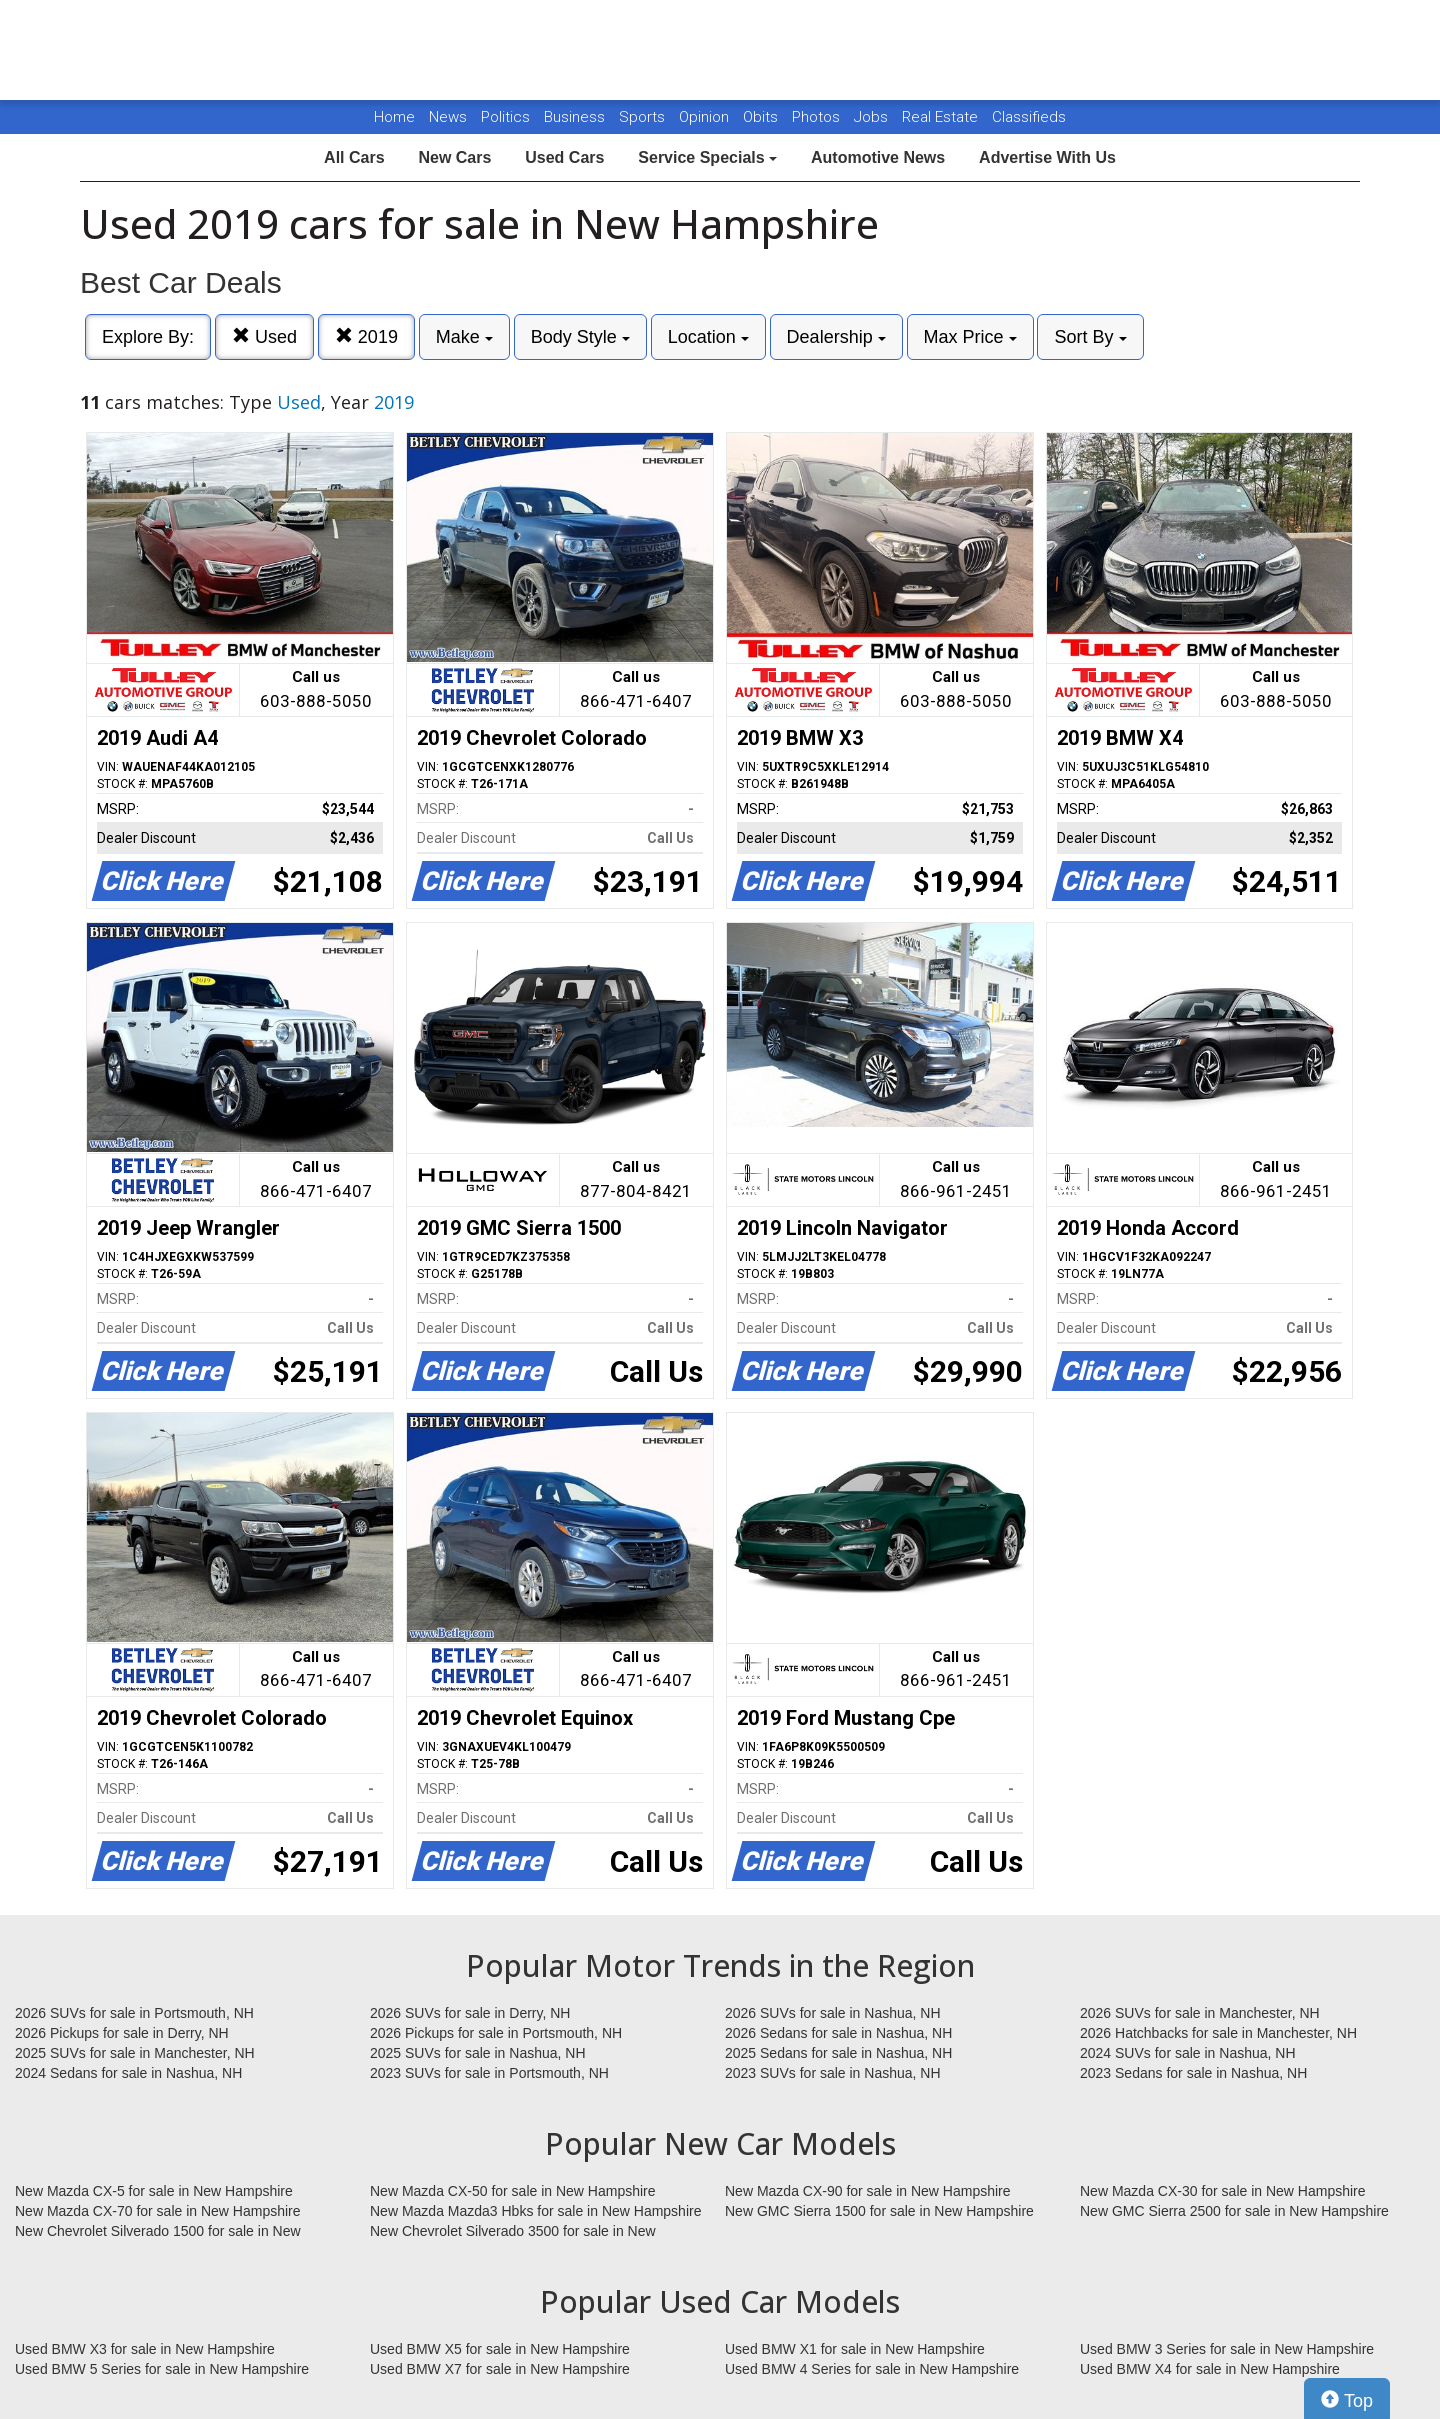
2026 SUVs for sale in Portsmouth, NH (134, 2013)
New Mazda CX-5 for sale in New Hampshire (154, 2191)
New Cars (454, 157)
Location (708, 337)
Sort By (1090, 337)
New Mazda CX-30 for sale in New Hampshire (1223, 2191)
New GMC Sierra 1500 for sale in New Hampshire (879, 2211)
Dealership (836, 337)
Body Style (580, 337)
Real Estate (942, 117)
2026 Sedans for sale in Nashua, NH (838, 2033)
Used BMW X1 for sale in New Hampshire (855, 2349)
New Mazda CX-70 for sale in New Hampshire (158, 2211)
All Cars (354, 157)
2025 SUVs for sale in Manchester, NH (135, 2053)
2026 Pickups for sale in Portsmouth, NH (496, 2033)
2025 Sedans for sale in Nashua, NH (838, 2053)
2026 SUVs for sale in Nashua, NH (833, 2013)
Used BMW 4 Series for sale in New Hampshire (872, 2369)
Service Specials (707, 157)
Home (394, 117)
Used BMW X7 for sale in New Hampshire (500, 2369)
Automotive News (878, 157)
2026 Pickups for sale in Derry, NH (122, 2033)
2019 (366, 336)
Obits (762, 117)
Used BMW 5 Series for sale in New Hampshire (162, 2369)
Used (264, 336)
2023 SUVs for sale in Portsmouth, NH (489, 2073)
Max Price (970, 337)
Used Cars (564, 157)
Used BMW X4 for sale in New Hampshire (1210, 2369)
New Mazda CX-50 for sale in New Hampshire (513, 2191)
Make (464, 337)
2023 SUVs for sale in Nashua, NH (833, 2073)
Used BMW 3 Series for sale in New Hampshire (1227, 2349)
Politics (505, 117)
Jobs (873, 117)
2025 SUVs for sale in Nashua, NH (478, 2053)
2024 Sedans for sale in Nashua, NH (128, 2073)
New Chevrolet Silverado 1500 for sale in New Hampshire (158, 2232)
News (448, 117)
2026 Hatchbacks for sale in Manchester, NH (1218, 2033)
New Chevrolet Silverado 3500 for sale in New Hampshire (513, 2232)
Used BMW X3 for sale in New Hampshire (145, 2349)
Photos (818, 117)
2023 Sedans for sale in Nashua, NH (1193, 2073)
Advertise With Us (1047, 157)
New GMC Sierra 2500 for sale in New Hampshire (1234, 2211)
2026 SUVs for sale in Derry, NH (470, 2013)
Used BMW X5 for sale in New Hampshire (500, 2349)
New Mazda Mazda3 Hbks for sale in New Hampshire (535, 2211)
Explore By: (148, 337)
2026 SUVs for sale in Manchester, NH (1200, 2013)
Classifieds (1029, 117)
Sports (644, 117)
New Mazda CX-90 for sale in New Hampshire (868, 2191)
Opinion (706, 117)
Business (576, 117)
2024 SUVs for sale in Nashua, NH (1188, 2053)
